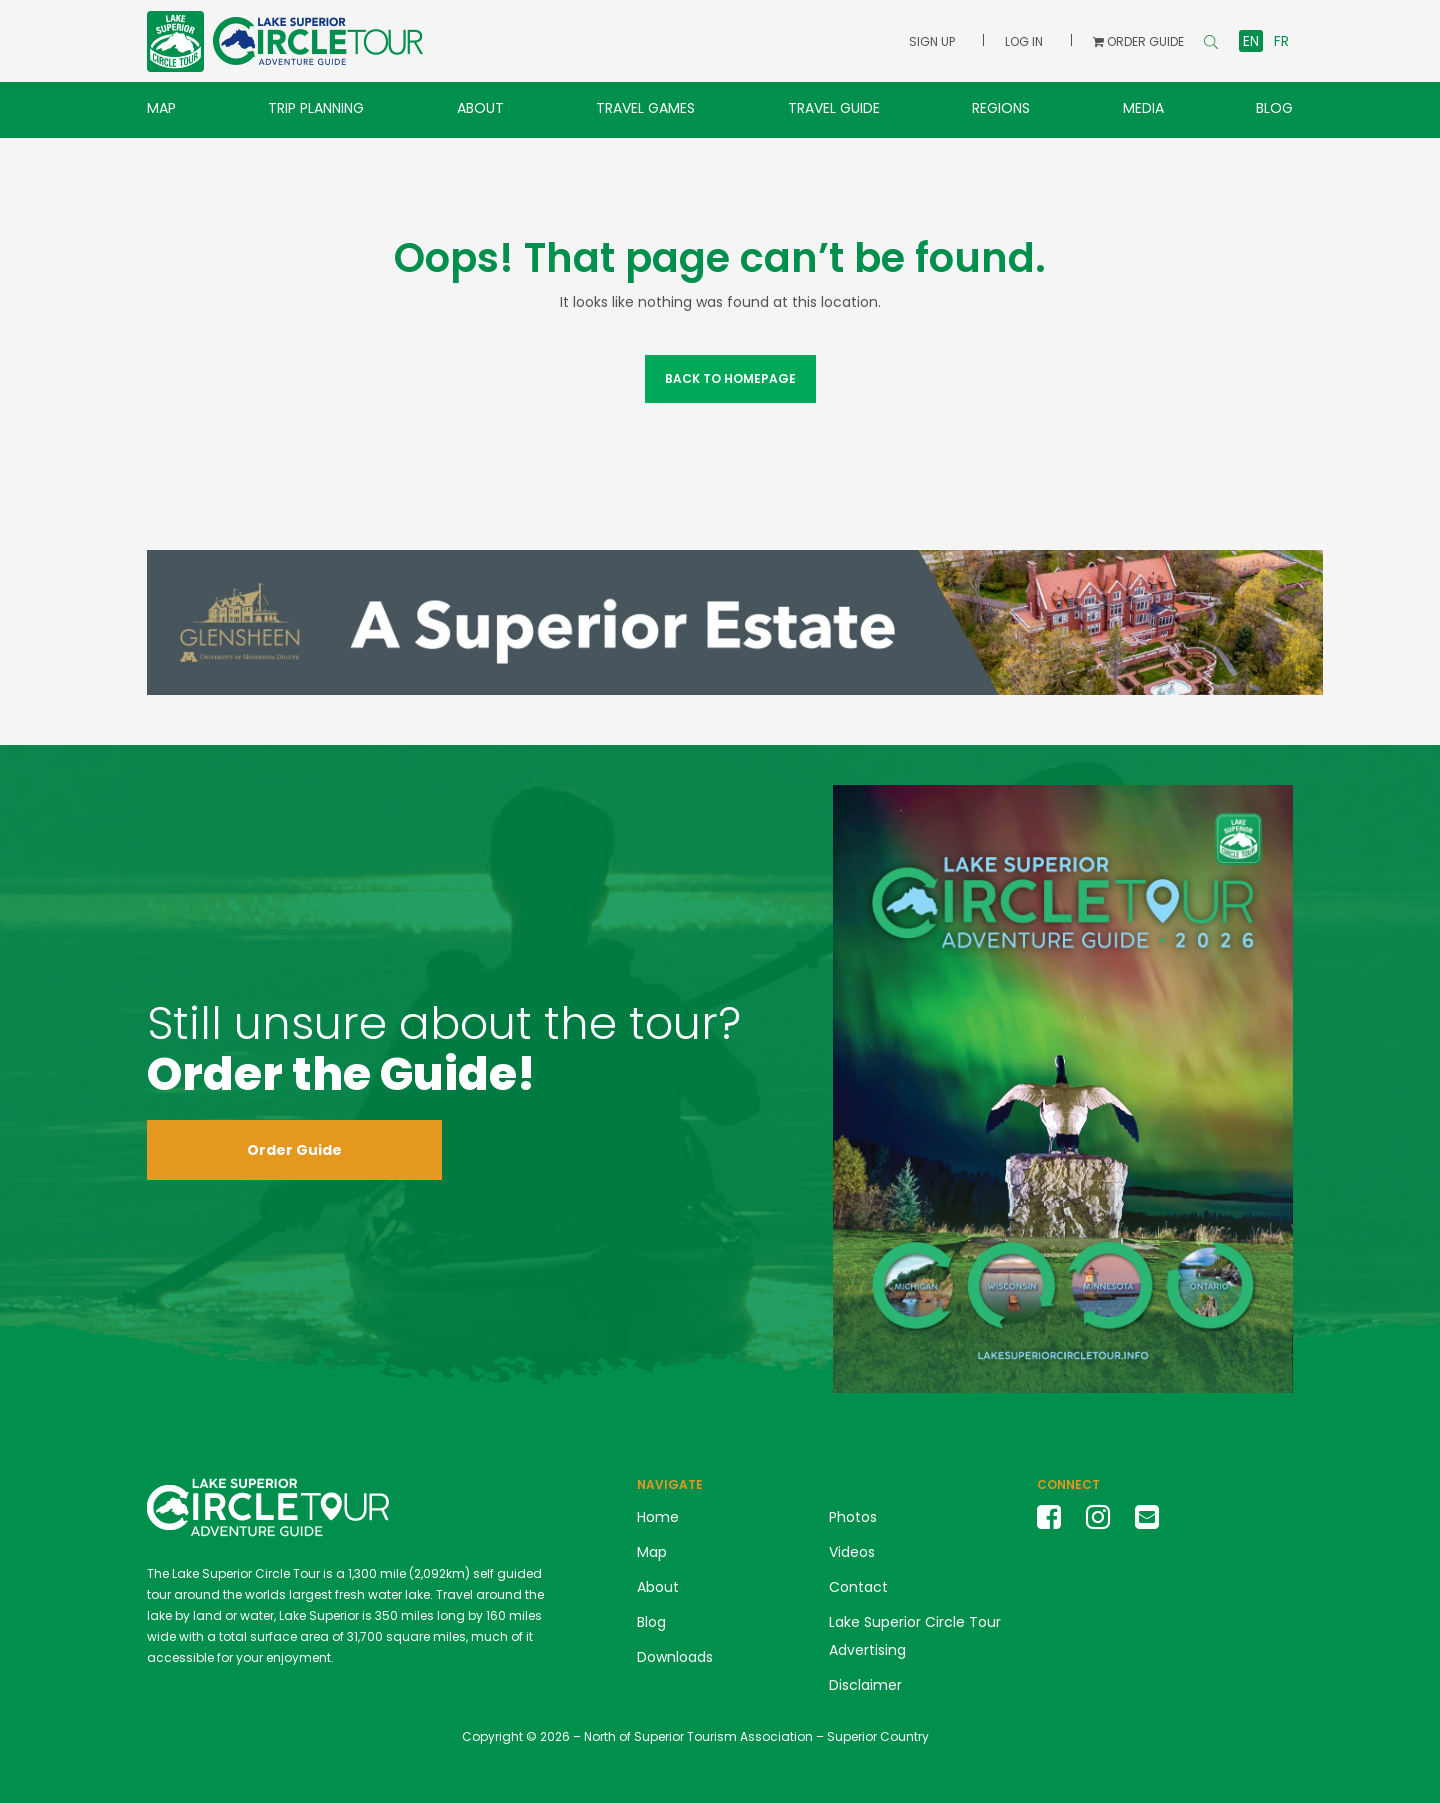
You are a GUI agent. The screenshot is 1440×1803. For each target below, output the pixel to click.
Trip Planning (316, 108)
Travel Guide (834, 108)
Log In (1024, 41)
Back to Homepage (729, 378)
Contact (858, 1587)
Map (161, 108)
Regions (1001, 108)
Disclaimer (865, 1685)
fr (1281, 41)
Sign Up (932, 41)
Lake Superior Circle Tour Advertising (915, 1636)
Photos (853, 1517)
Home (658, 1517)
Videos (852, 1552)
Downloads (675, 1657)
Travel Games (645, 108)
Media (1143, 108)
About (480, 108)
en (1251, 41)
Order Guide (294, 1150)
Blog (1274, 108)
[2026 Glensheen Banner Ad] (735, 621)
